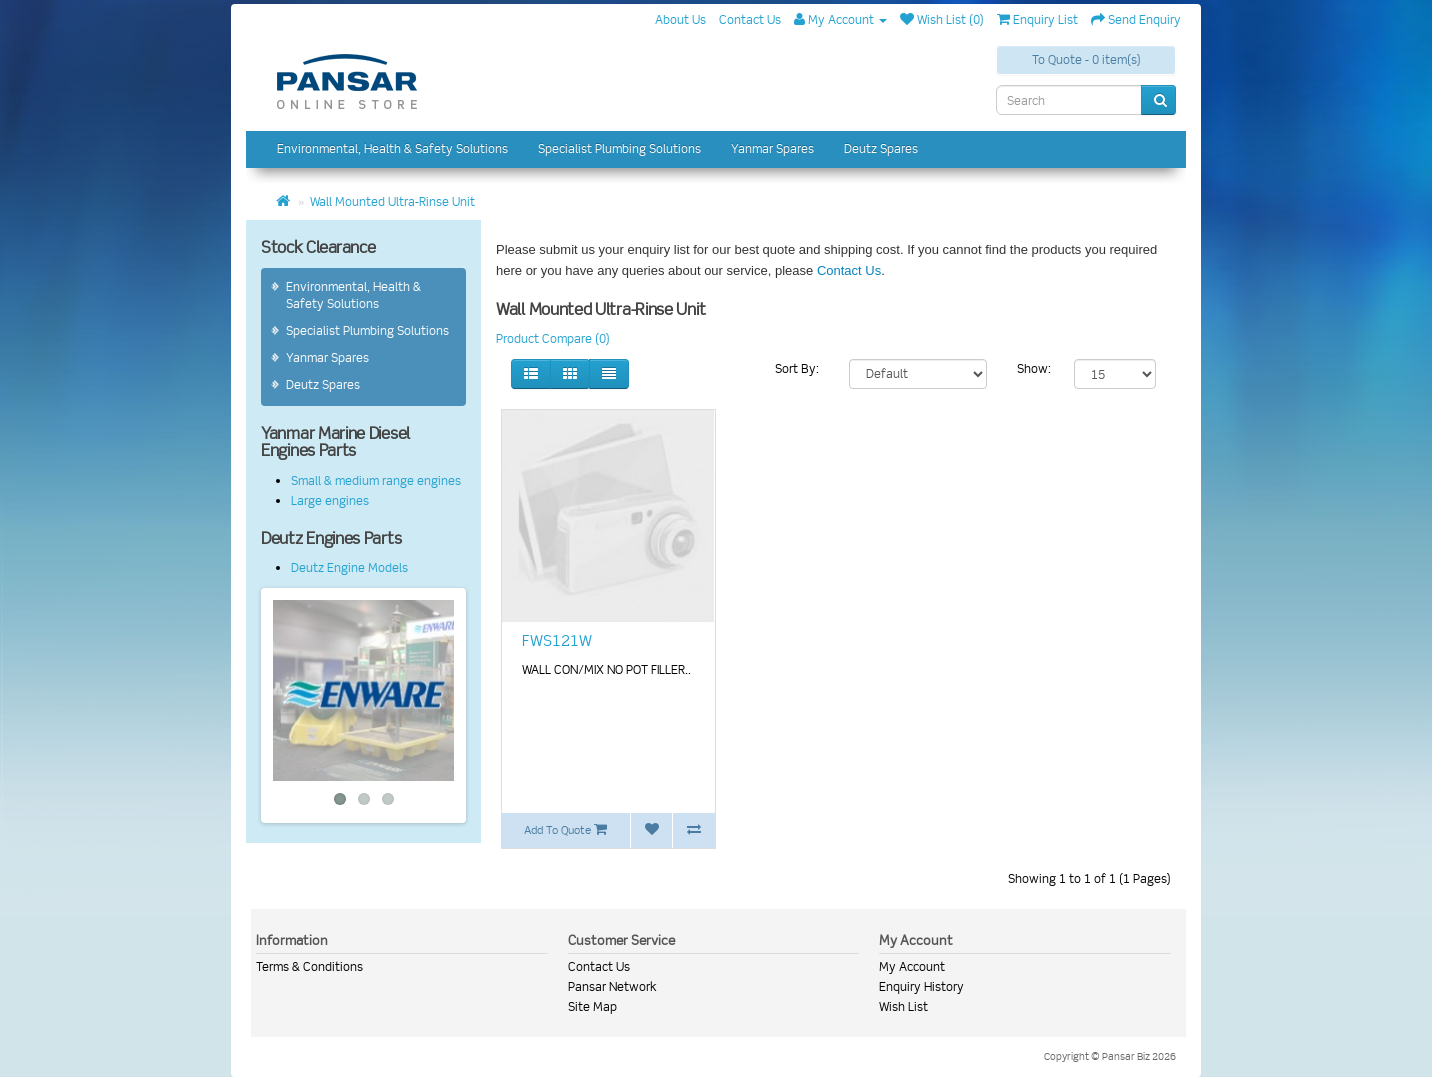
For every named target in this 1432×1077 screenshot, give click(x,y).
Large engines (330, 500)
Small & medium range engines (376, 480)
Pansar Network (612, 986)
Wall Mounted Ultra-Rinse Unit (392, 201)
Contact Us (849, 270)
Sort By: (797, 368)
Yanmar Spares (772, 148)
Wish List (903, 1006)
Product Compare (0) (553, 338)
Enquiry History (921, 986)
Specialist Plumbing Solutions (619, 148)
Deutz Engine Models (349, 567)
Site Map (592, 1006)
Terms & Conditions (309, 966)
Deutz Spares (881, 148)
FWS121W (557, 641)
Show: (1034, 368)
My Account (912, 966)
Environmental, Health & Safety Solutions (392, 148)
